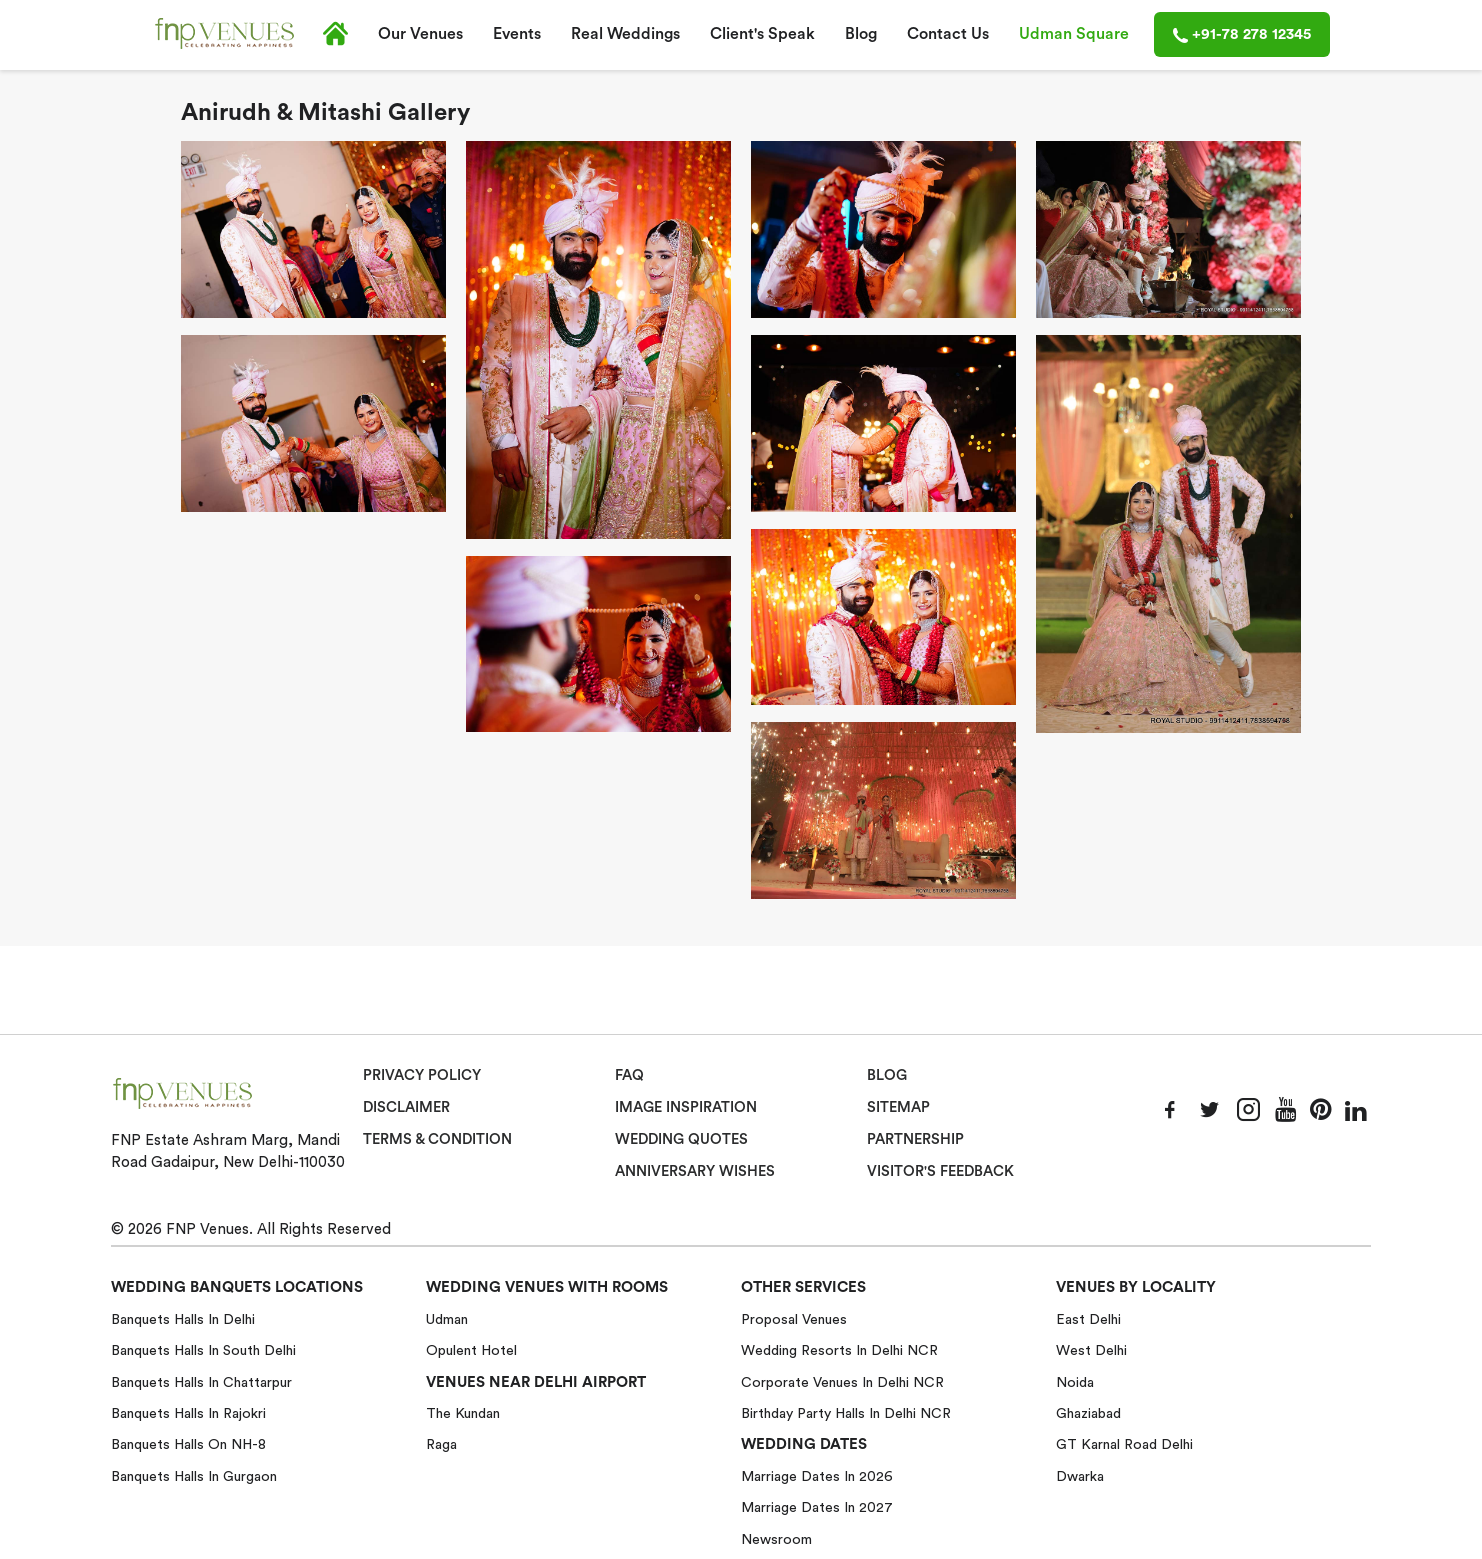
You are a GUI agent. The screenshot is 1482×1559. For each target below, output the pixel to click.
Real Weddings (625, 34)
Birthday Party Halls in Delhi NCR (846, 1413)
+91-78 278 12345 (1242, 35)
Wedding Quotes (682, 1139)
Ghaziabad (1088, 1413)
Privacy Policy (421, 1076)
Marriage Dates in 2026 (817, 1476)
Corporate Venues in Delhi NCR (842, 1381)
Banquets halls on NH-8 (188, 1444)
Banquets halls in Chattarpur (201, 1381)
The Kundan (463, 1413)
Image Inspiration (686, 1108)
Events (517, 34)
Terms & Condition (438, 1139)
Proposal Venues (794, 1318)
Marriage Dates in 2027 (817, 1507)
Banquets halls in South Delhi (203, 1350)
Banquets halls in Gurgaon (194, 1476)
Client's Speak (762, 34)
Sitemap (898, 1108)
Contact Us (948, 34)
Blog (861, 34)
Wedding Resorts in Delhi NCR (839, 1350)
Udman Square (1074, 34)
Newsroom (776, 1538)
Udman (447, 1318)
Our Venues (420, 34)
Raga (441, 1444)
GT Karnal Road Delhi (1124, 1444)
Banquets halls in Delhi (183, 1318)
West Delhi (1091, 1350)
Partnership (915, 1139)
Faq (629, 1076)
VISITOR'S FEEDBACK (941, 1171)
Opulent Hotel (471, 1350)
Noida (1075, 1381)
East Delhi (1088, 1318)
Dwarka (1080, 1476)
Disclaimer (406, 1108)
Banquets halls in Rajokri (188, 1413)
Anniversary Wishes (693, 1171)
